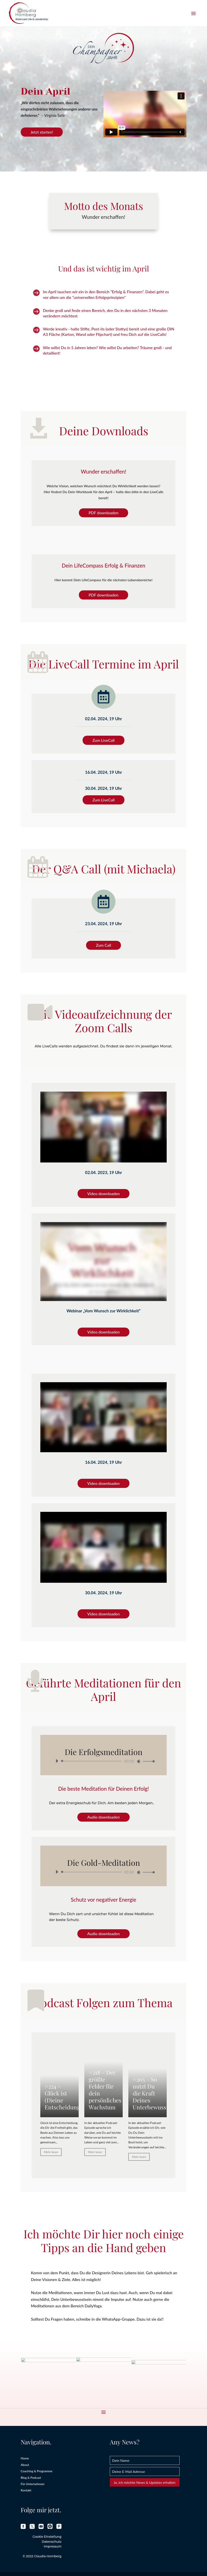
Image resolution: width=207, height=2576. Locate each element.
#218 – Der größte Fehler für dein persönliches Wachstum (105, 2090)
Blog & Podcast (31, 2477)
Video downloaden (103, 1193)
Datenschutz (51, 2542)
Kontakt (26, 2490)
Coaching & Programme (36, 2471)
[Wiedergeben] (56, 1760)
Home (25, 2458)
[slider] (92, 1761)
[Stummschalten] (139, 1761)
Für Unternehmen (32, 2484)
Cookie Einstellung (46, 2537)
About (25, 2465)
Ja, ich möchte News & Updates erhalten (144, 2482)
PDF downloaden (104, 512)
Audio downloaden (103, 1817)
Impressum (52, 2546)
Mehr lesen (51, 2152)
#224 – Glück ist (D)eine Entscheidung (62, 2096)
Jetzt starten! (42, 132)
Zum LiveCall (103, 740)
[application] (103, 1761)
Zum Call (103, 945)
